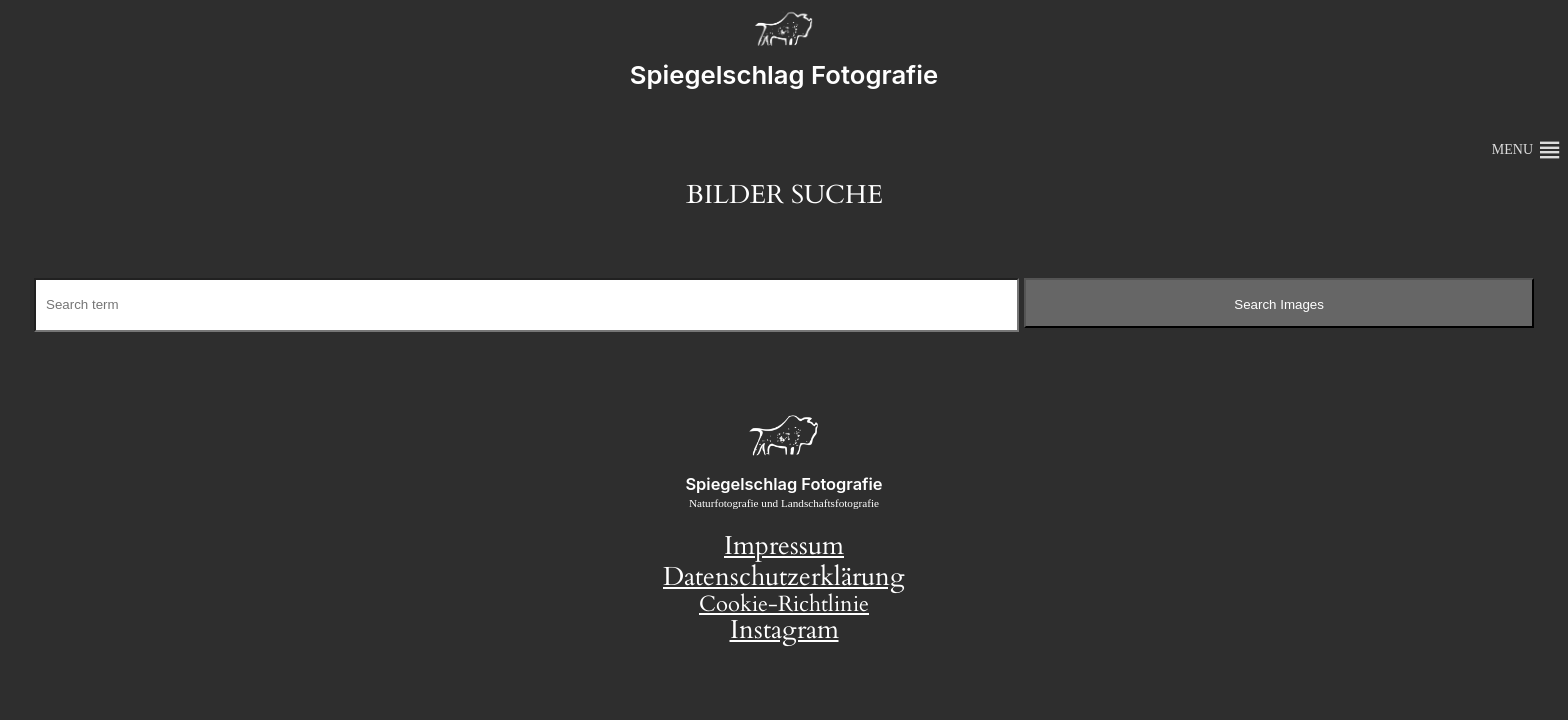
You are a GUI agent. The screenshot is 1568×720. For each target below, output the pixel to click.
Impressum (784, 546)
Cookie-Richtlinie (784, 604)
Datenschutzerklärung (784, 577)
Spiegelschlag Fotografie (784, 74)
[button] (1512, 150)
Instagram (784, 630)
